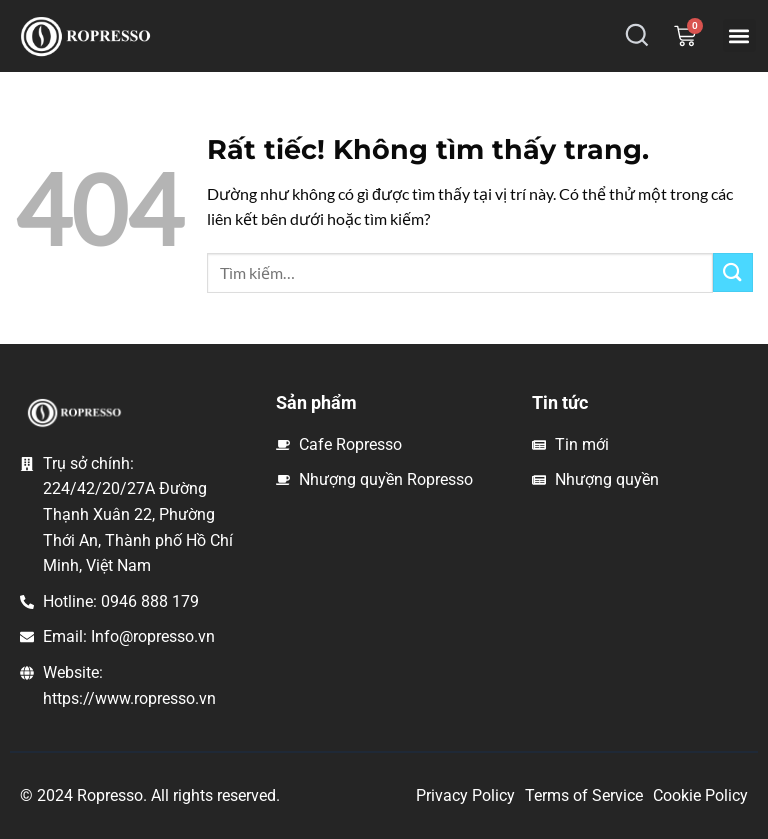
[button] (739, 35)
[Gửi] (733, 272)
